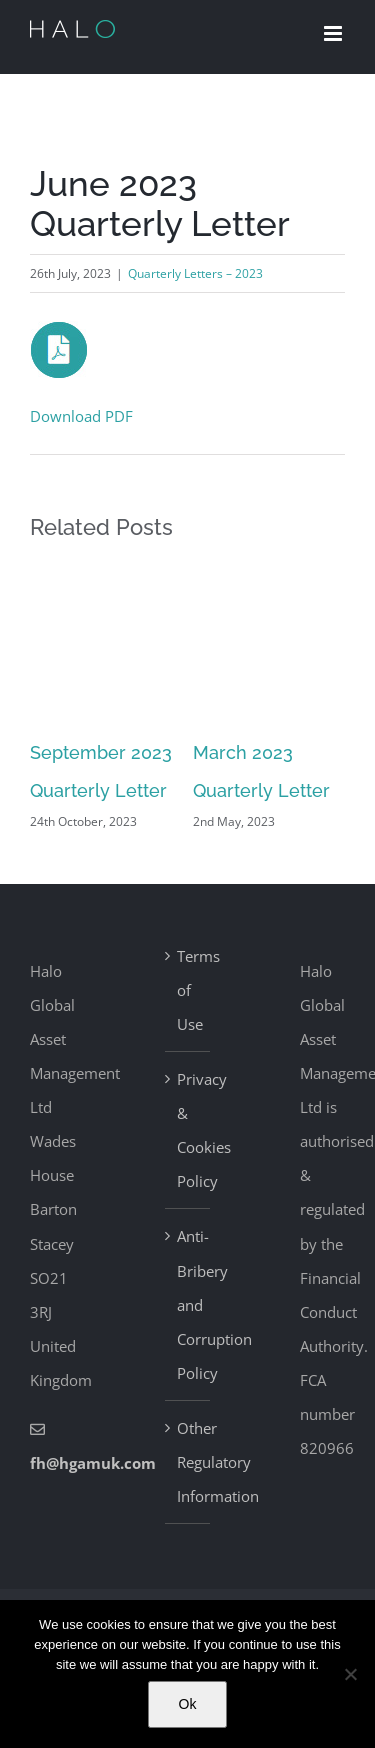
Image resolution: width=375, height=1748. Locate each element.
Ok (188, 1704)
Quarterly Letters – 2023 (195, 273)
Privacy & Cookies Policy (188, 1130)
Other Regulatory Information (188, 1462)
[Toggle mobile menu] (334, 33)
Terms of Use (188, 990)
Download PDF (81, 416)
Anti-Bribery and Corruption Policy (188, 1304)
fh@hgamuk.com (93, 1463)
